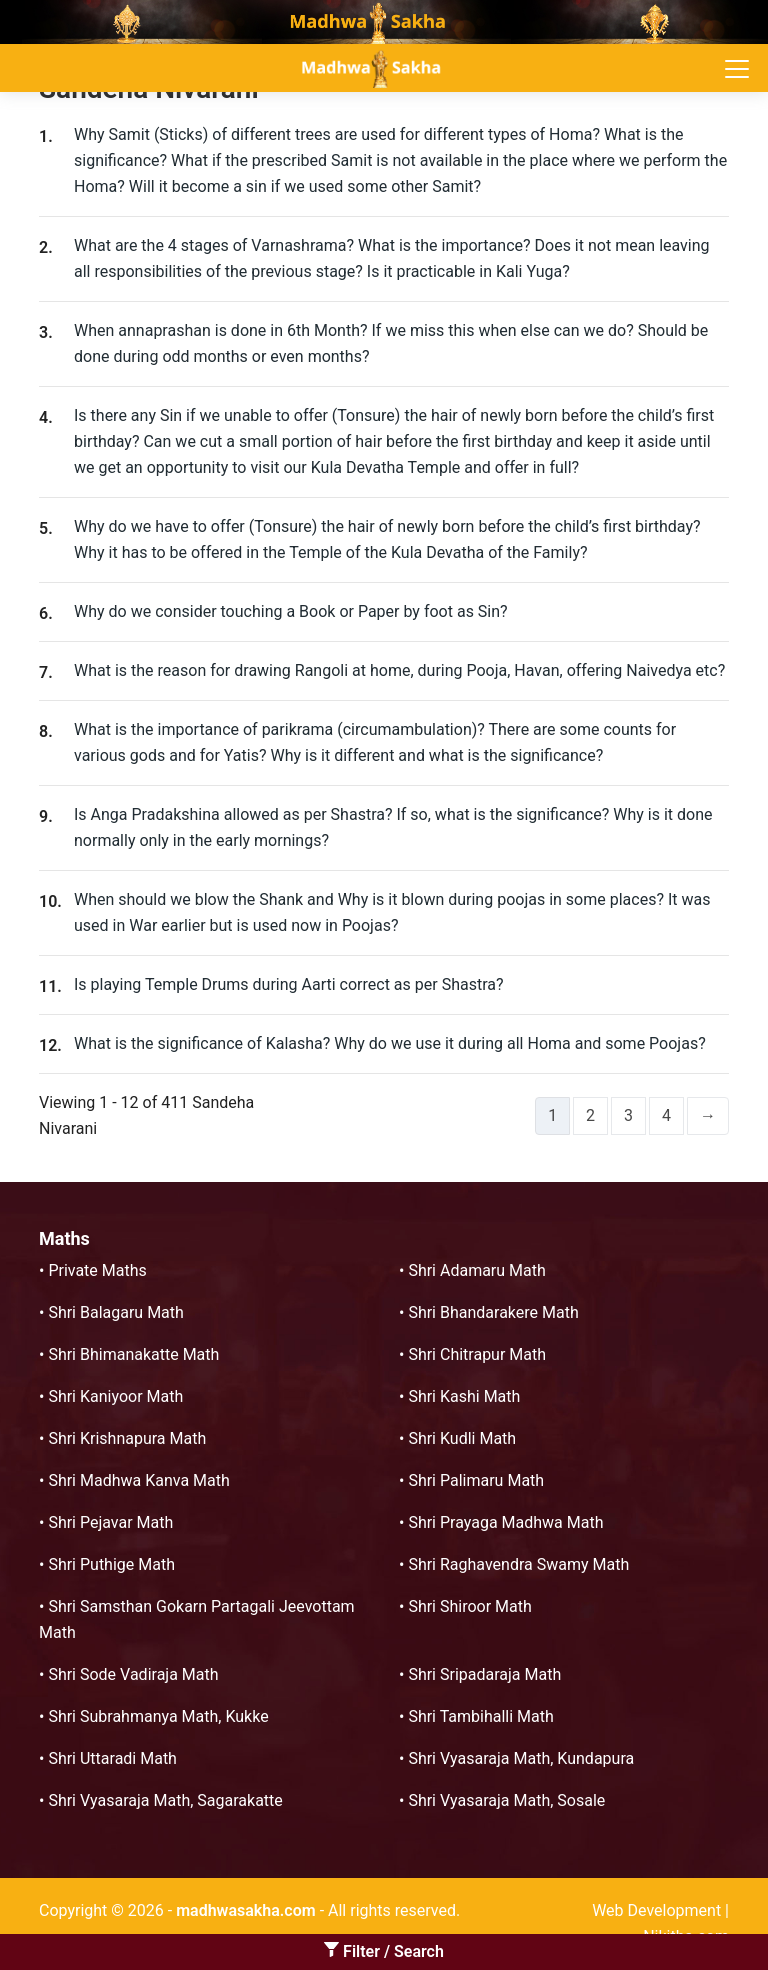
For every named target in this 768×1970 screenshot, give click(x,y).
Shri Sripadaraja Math (484, 1674)
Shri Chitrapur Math (477, 1354)
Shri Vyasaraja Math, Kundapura (521, 1758)
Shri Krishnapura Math (127, 1438)
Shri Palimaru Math (476, 1480)
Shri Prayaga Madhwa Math (505, 1522)
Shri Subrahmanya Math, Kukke (158, 1716)
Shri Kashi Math (464, 1396)
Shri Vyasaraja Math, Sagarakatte (165, 1800)
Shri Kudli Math (462, 1438)
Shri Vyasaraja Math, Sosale (506, 1800)
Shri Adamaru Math (476, 1270)
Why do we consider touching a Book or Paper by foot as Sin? (291, 611)
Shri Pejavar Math (110, 1522)
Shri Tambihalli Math (480, 1716)
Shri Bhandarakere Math (493, 1312)
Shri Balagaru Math (115, 1312)
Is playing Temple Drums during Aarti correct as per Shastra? (289, 984)
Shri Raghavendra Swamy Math (518, 1564)
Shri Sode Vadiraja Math (133, 1674)
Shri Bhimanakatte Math (133, 1354)
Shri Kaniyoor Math (115, 1396)
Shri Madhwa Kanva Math (138, 1480)
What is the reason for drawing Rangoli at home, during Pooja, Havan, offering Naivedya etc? (399, 670)
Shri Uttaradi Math (112, 1758)
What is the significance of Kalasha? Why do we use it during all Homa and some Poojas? (390, 1043)
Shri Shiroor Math (469, 1606)
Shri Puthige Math (111, 1564)
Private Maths (97, 1270)
